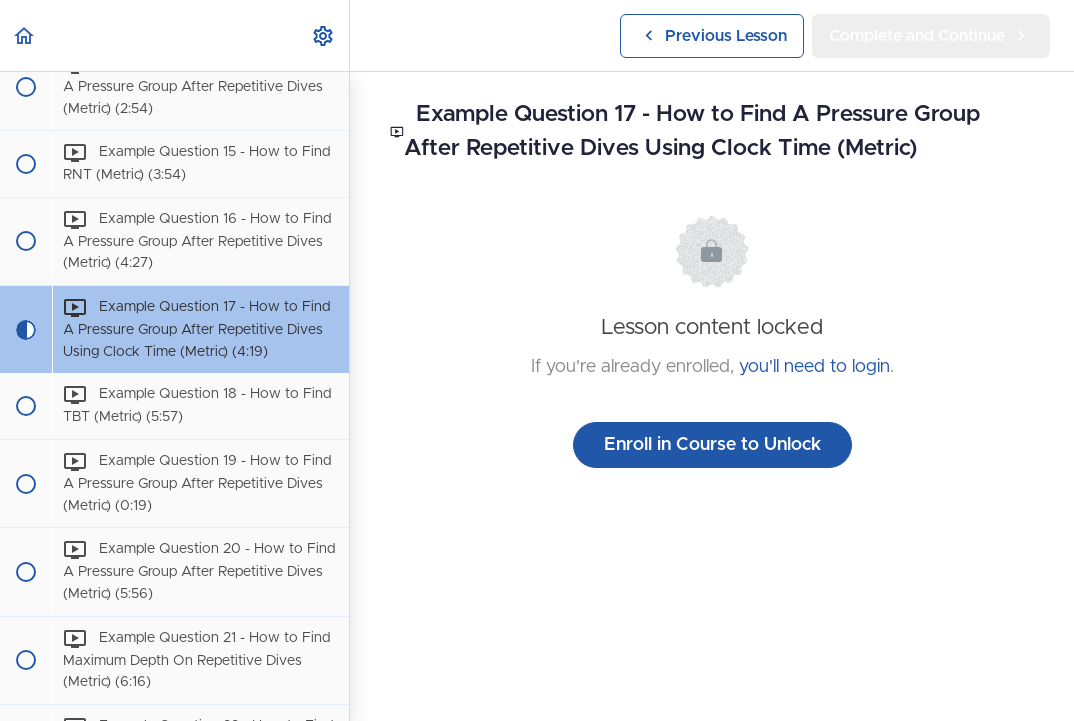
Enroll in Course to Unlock (712, 445)
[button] (25, 35)
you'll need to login (814, 367)
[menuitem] (324, 35)
